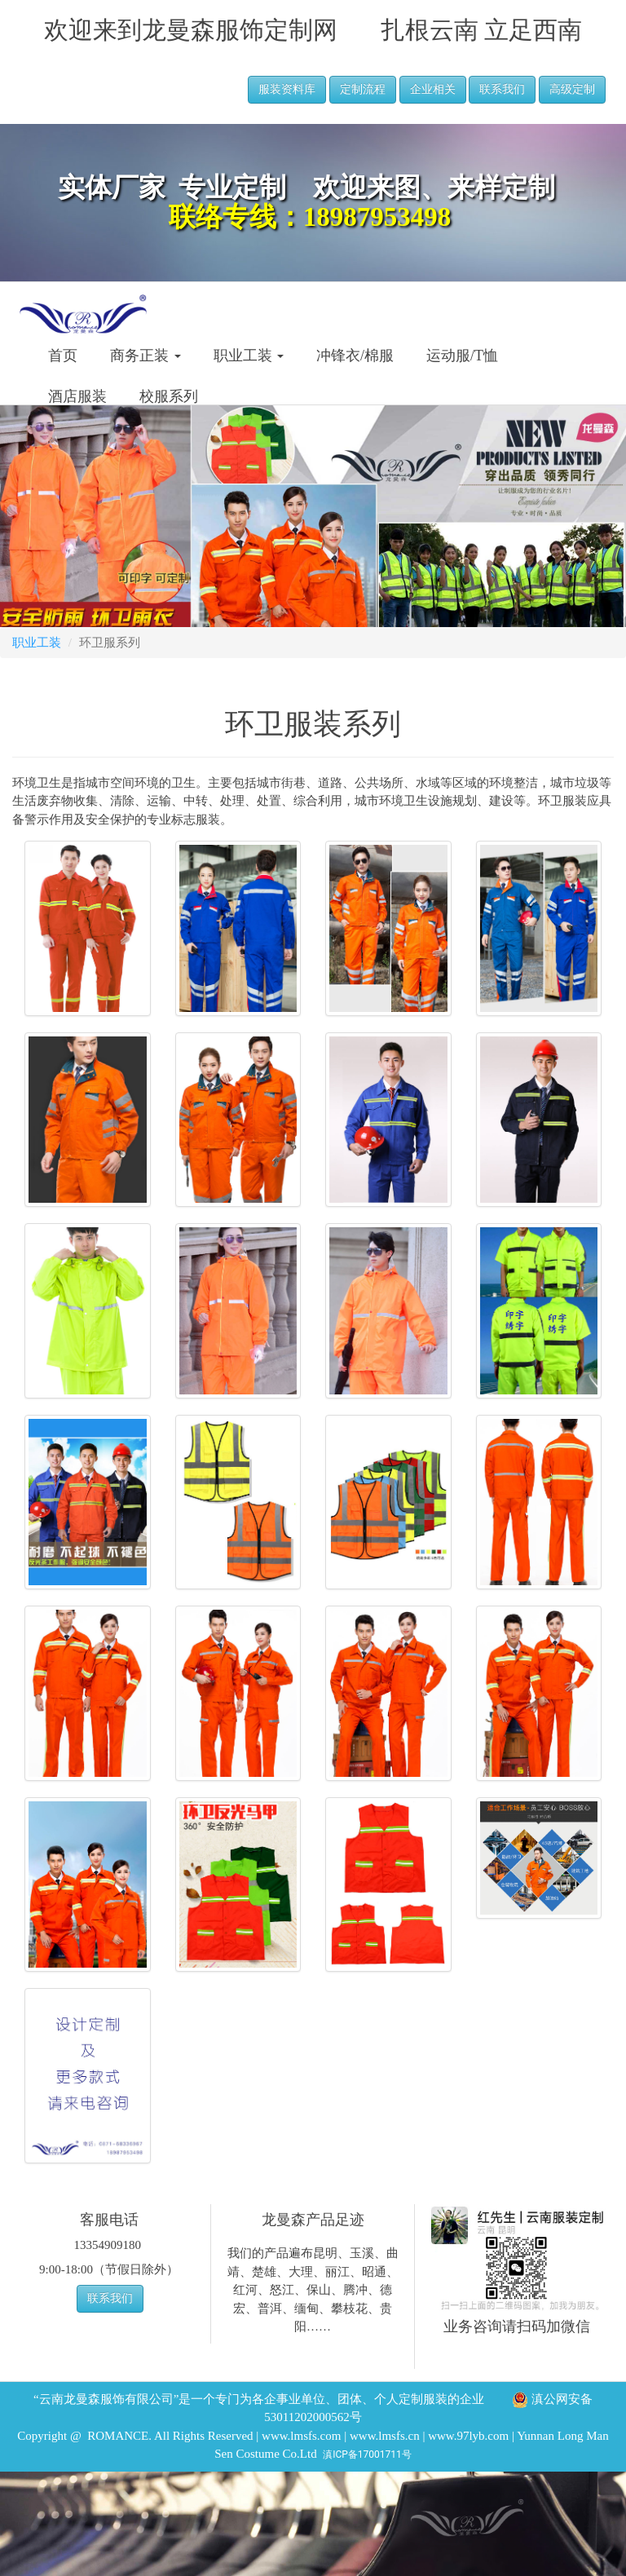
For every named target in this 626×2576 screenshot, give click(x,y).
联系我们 (502, 89)
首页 (62, 355)
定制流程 (363, 89)
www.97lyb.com (468, 2435)
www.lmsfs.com (301, 2435)
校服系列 (168, 396)
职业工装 (249, 355)
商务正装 (145, 355)
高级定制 (572, 89)
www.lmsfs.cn (385, 2435)
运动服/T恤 (462, 355)
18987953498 (377, 217)
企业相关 (433, 89)
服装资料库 (286, 89)
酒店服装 (77, 396)
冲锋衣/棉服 (355, 355)
